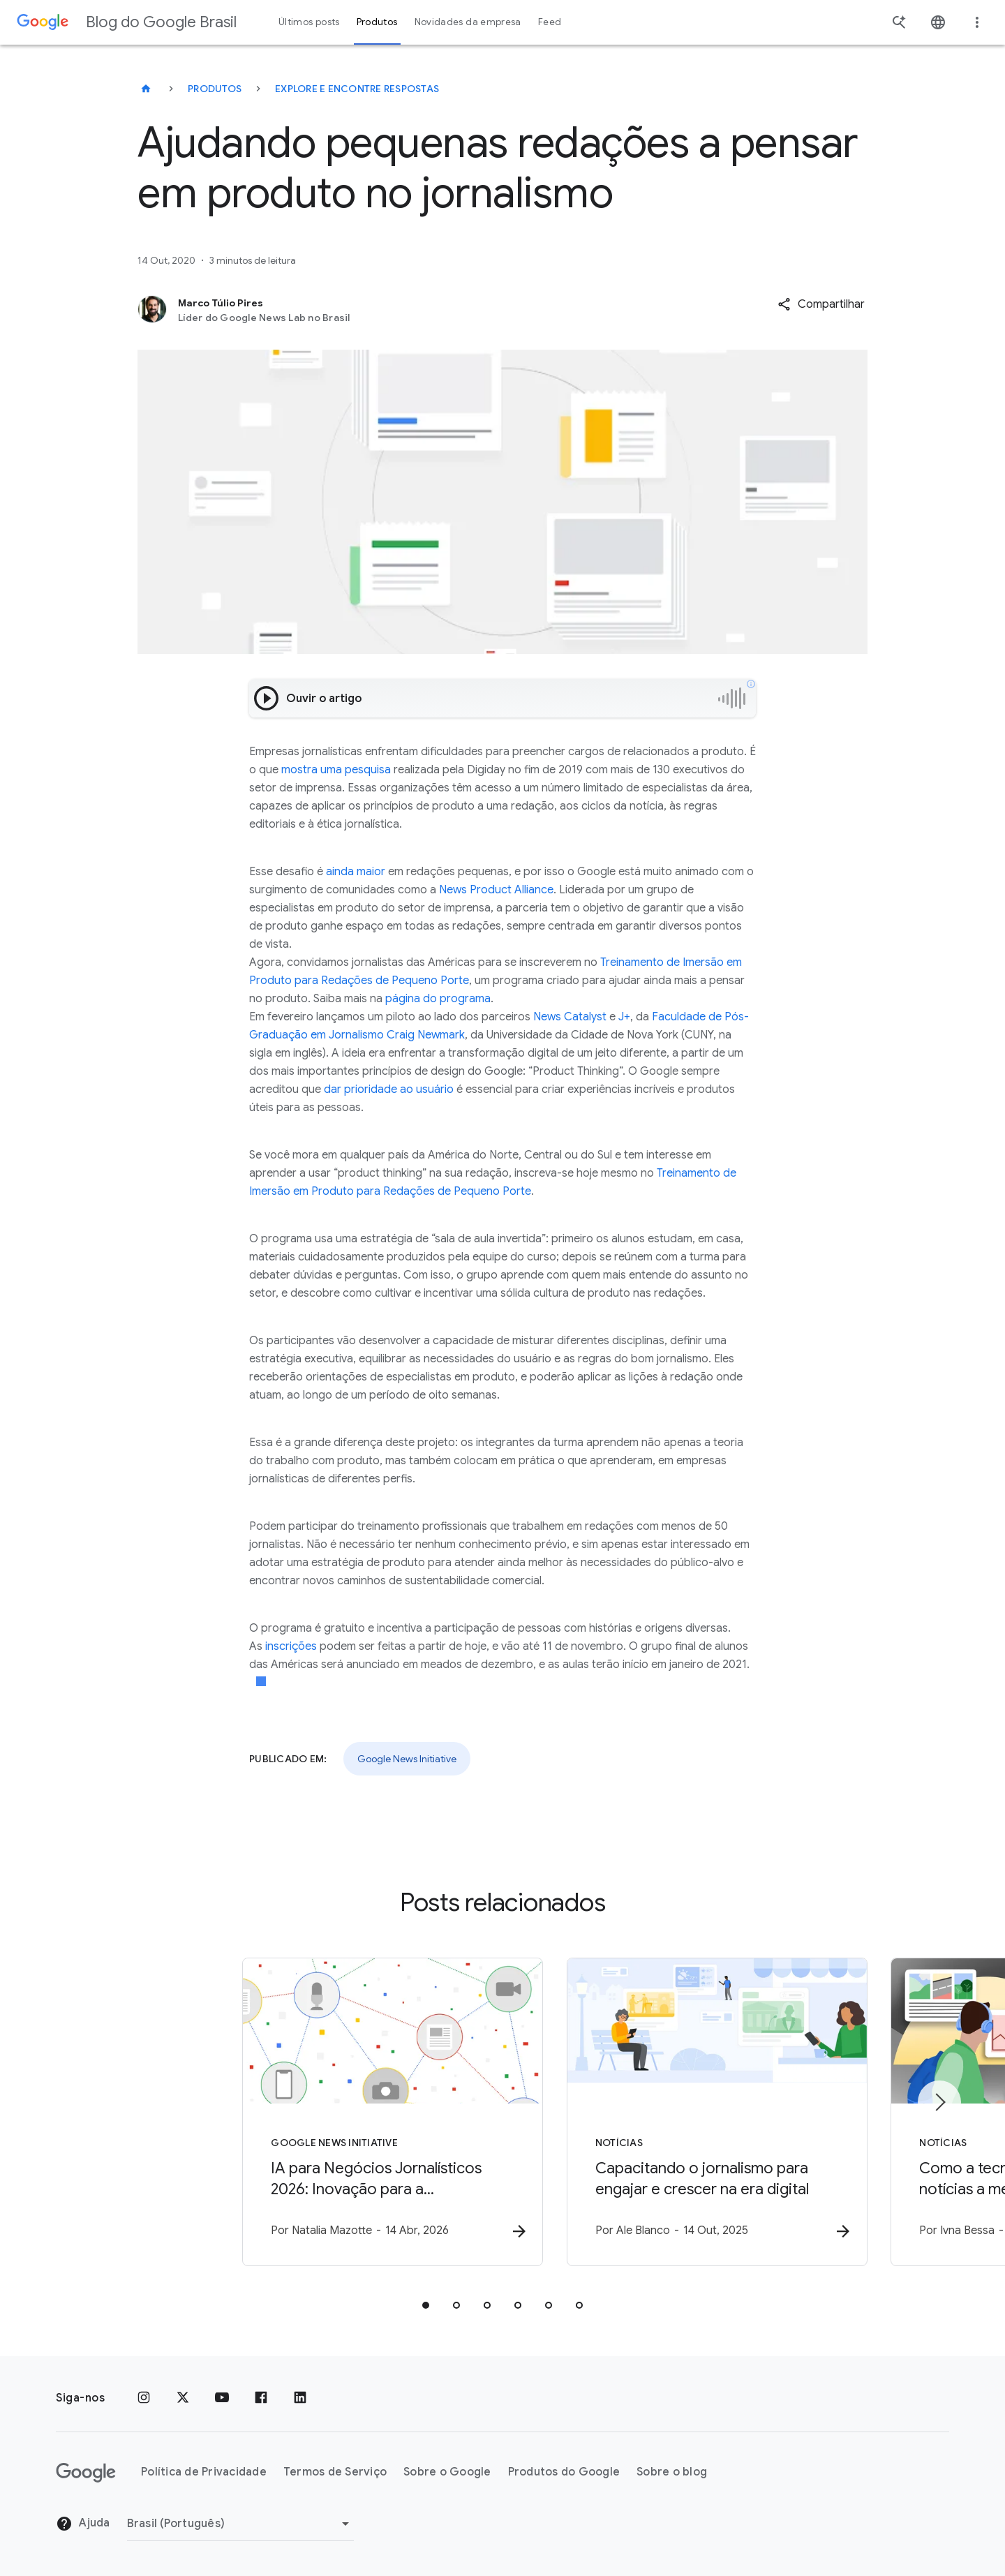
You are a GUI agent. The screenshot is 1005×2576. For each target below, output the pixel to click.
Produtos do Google (564, 2473)
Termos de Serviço (335, 2473)
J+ (624, 1017)
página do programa (438, 999)
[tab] (425, 2306)
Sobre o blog (671, 2473)
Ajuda (83, 2524)
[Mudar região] (240, 2523)
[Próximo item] (939, 2102)
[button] (821, 304)
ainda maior (355, 872)
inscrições (291, 1646)
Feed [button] (549, 22)
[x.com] (183, 2398)
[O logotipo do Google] (86, 2472)
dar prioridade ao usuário (389, 1089)
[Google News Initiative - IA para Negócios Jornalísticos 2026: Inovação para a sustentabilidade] (319, 2112)
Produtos (214, 88)
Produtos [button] (377, 22)
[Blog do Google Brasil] (146, 88)
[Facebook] (261, 2398)
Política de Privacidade (204, 2473)
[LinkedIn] (300, 2398)
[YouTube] (222, 2398)
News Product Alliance (496, 890)
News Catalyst (569, 1017)
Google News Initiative (406, 1758)
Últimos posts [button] (309, 22)
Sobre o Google (447, 2473)
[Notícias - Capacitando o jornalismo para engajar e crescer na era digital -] (685, 2112)
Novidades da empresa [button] (468, 22)
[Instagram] (144, 2398)
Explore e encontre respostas (357, 88)
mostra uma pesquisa (336, 770)
